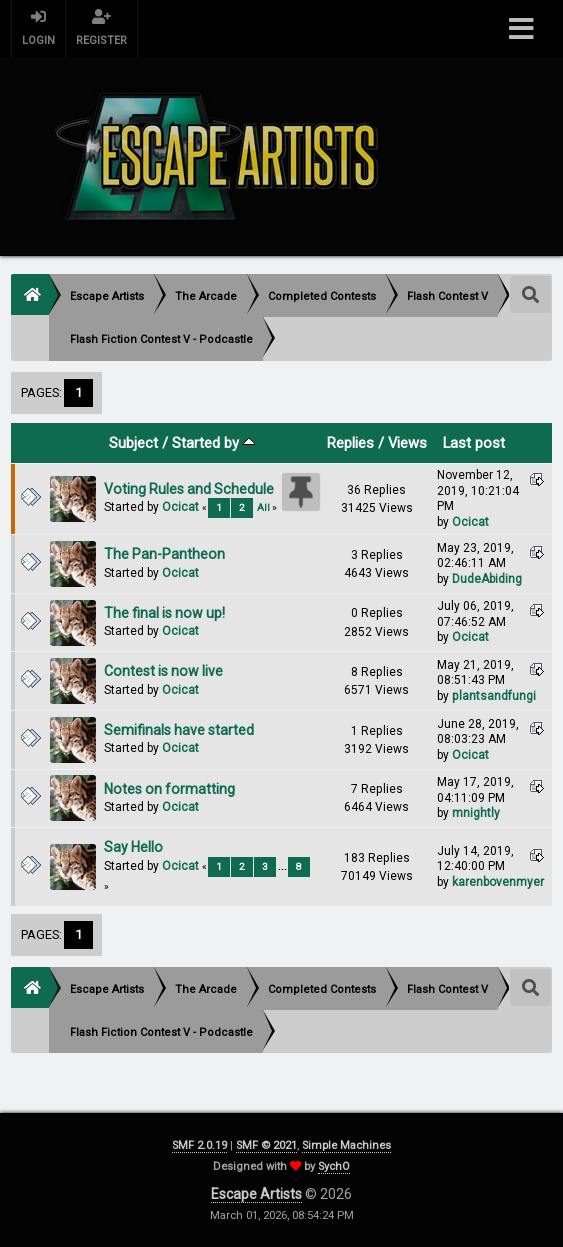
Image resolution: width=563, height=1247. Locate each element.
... (283, 866)
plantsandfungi (494, 696)
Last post (474, 443)
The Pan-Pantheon (164, 554)
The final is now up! (164, 613)
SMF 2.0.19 (199, 1145)
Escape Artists (256, 1194)
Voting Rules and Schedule (189, 489)
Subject (133, 443)
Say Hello (133, 847)
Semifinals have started (179, 730)
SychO (334, 1166)
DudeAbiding (487, 579)
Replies (350, 443)
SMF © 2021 (266, 1145)
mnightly (476, 813)
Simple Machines (346, 1145)
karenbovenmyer (498, 882)
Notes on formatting (169, 789)
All (263, 507)
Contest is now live (163, 671)
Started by (213, 443)
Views (407, 443)
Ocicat (180, 507)
